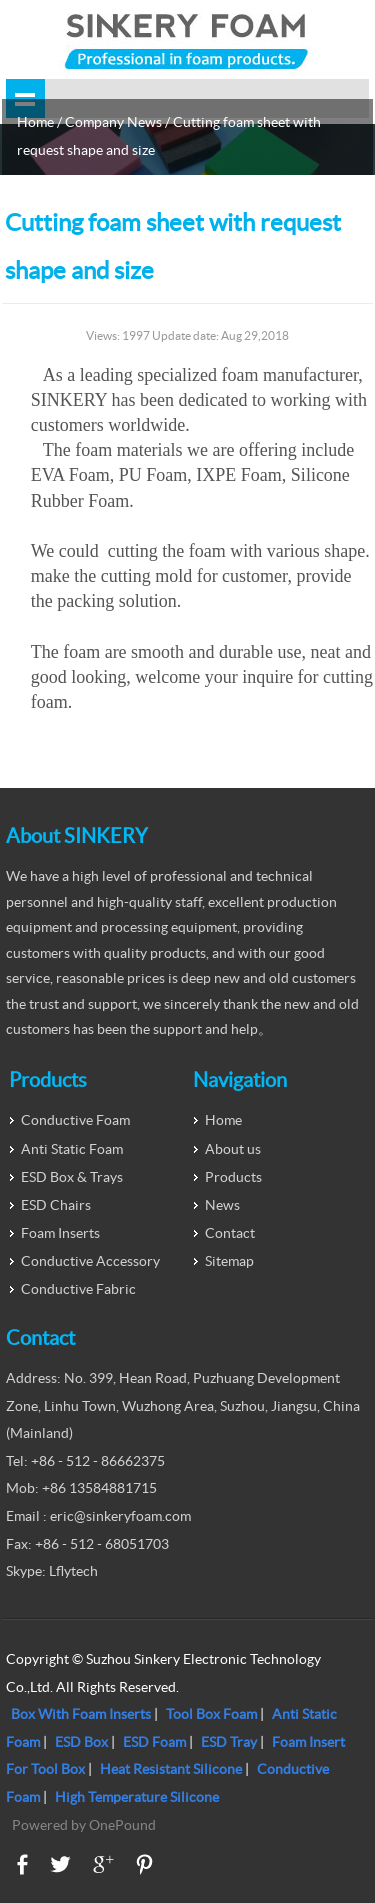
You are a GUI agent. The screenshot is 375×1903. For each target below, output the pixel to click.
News (222, 1205)
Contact (230, 1233)
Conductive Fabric (78, 1289)
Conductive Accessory (90, 1261)
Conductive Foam (75, 1120)
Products (233, 1177)
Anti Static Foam (72, 1149)
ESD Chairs (56, 1205)
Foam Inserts (60, 1233)
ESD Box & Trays (72, 1177)
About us (233, 1149)
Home (35, 122)
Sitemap (229, 1261)
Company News (113, 122)
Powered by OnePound (84, 1825)
